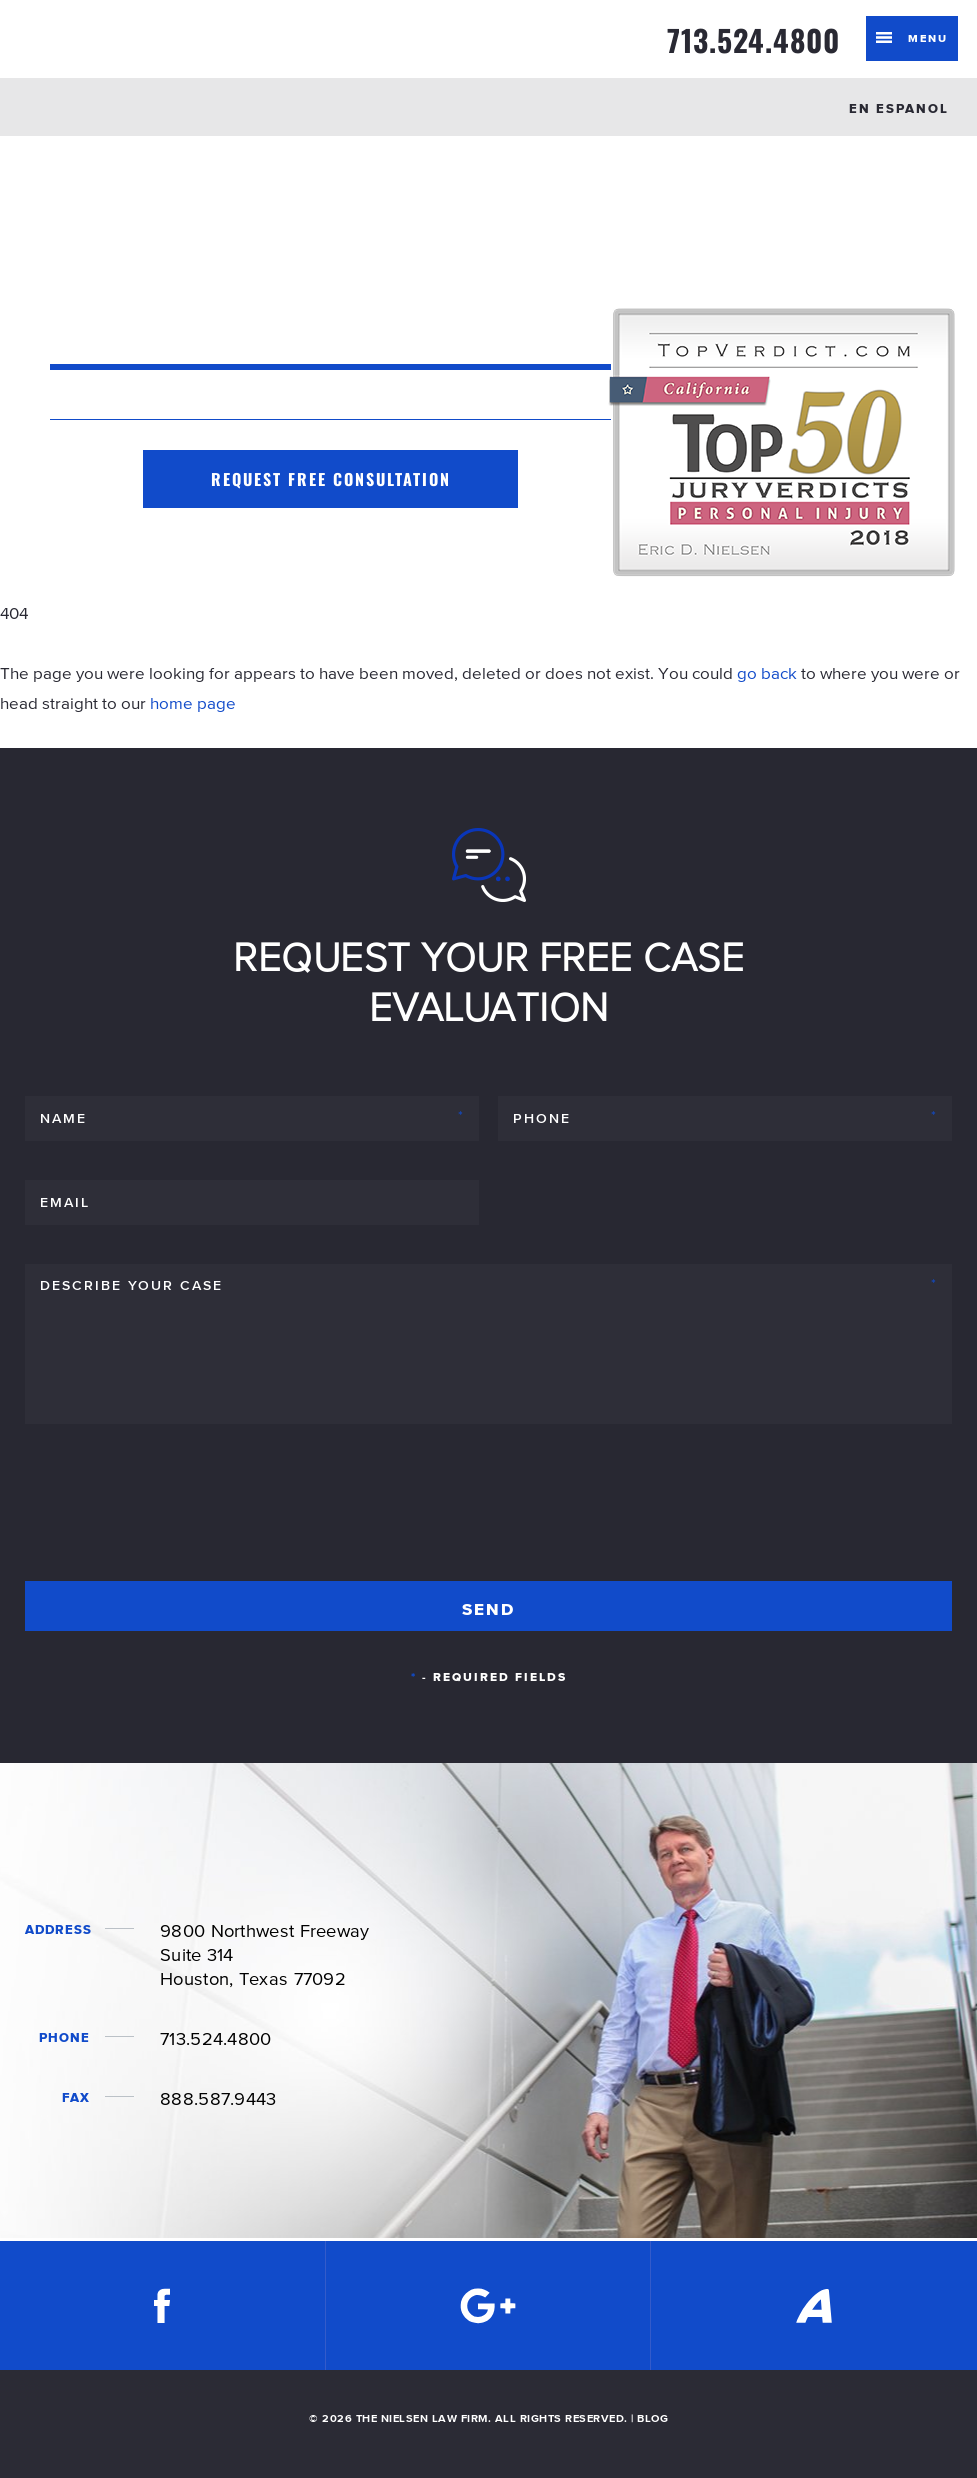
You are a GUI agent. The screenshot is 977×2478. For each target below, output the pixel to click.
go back (767, 673)
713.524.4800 (753, 40)
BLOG (652, 2418)
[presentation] (177, 1511)
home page (193, 703)
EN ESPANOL (899, 108)
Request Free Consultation (331, 479)
